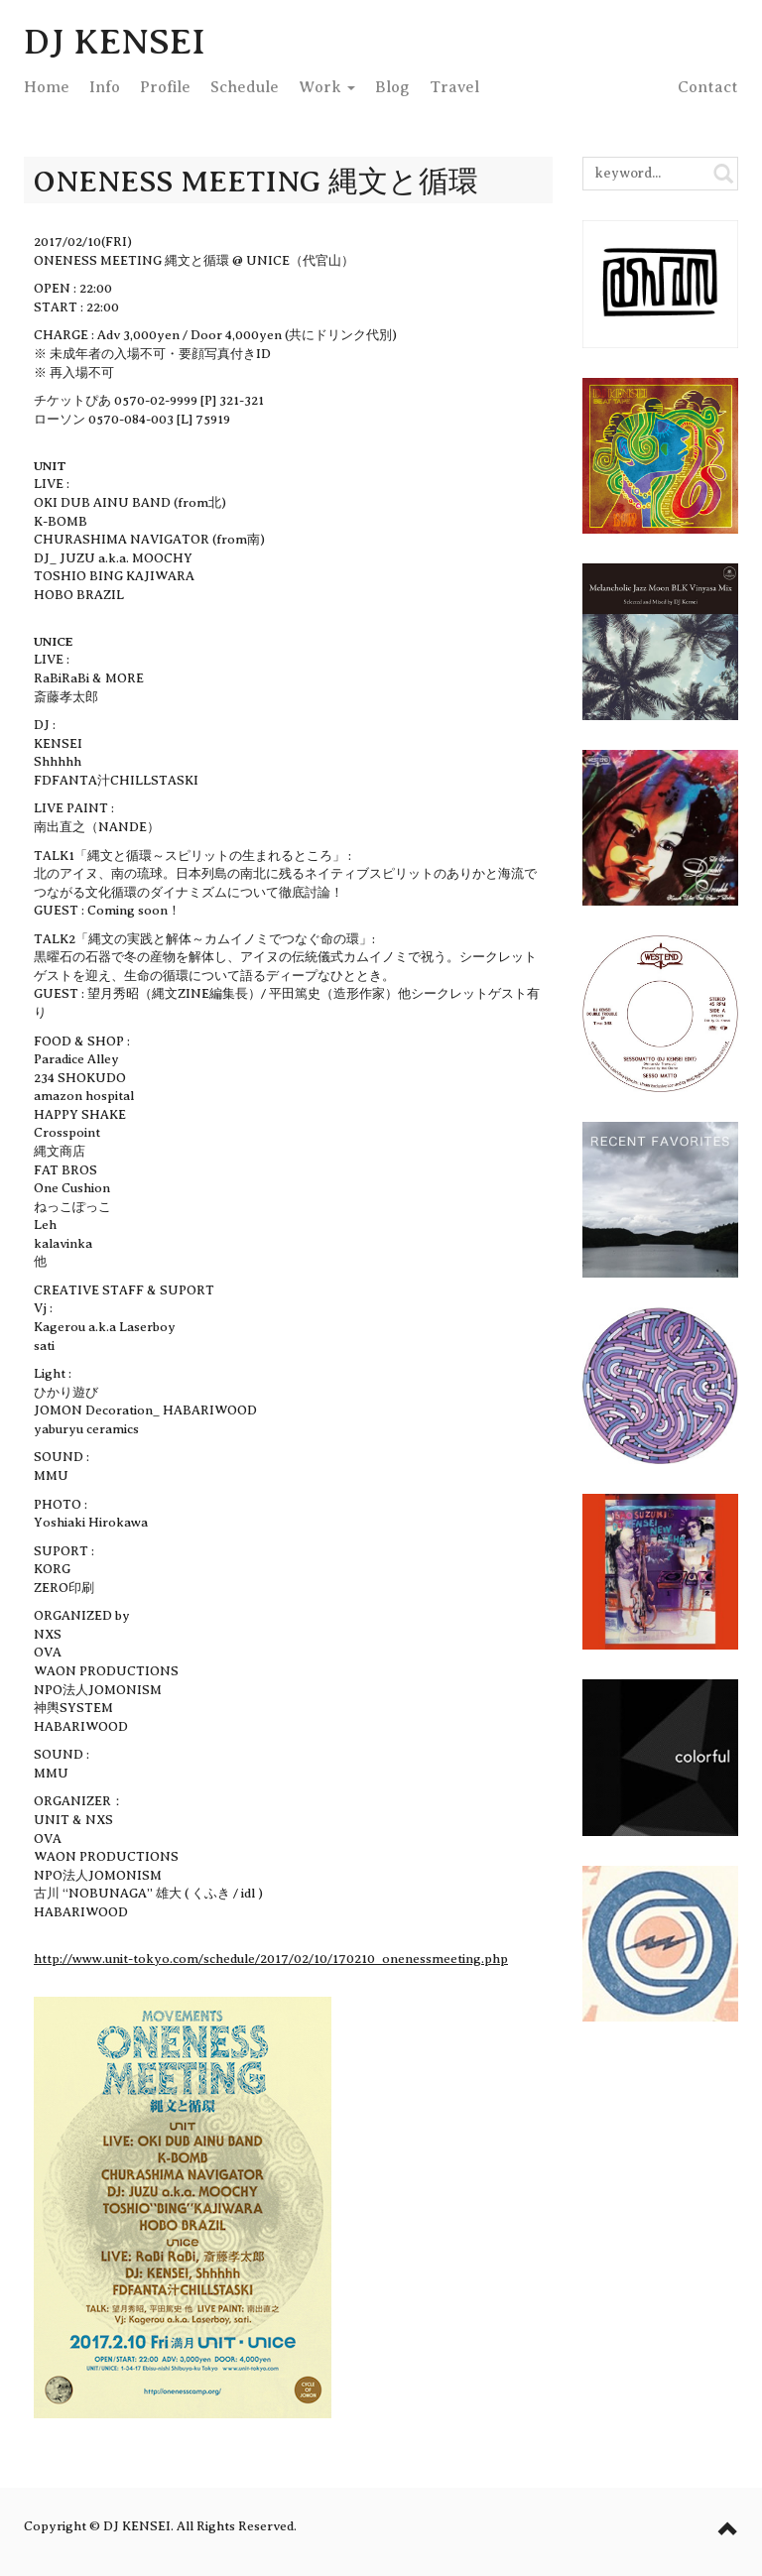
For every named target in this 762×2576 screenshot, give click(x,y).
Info (104, 87)
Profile (165, 87)
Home (46, 87)
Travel (454, 87)
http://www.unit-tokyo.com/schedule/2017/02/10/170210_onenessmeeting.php (271, 1958)
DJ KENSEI (114, 41)
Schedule (244, 87)
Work (327, 87)
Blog (392, 87)
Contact (708, 87)
